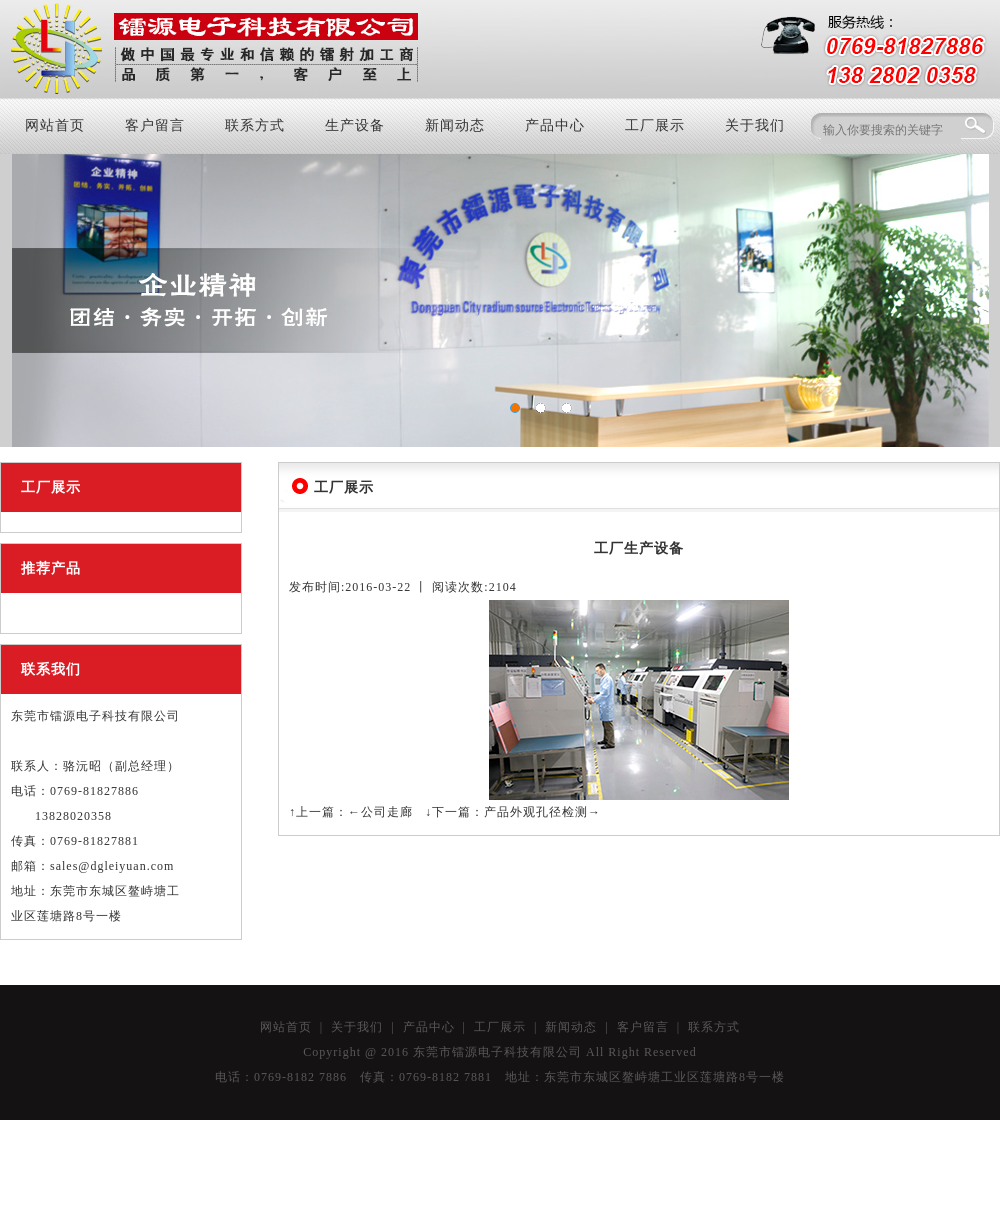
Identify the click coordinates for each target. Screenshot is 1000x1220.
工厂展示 (655, 125)
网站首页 (55, 125)
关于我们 (755, 125)
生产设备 (355, 125)
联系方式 (255, 125)
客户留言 (155, 125)
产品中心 (555, 125)
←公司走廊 (380, 812)
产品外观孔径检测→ (542, 812)
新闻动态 (455, 125)
